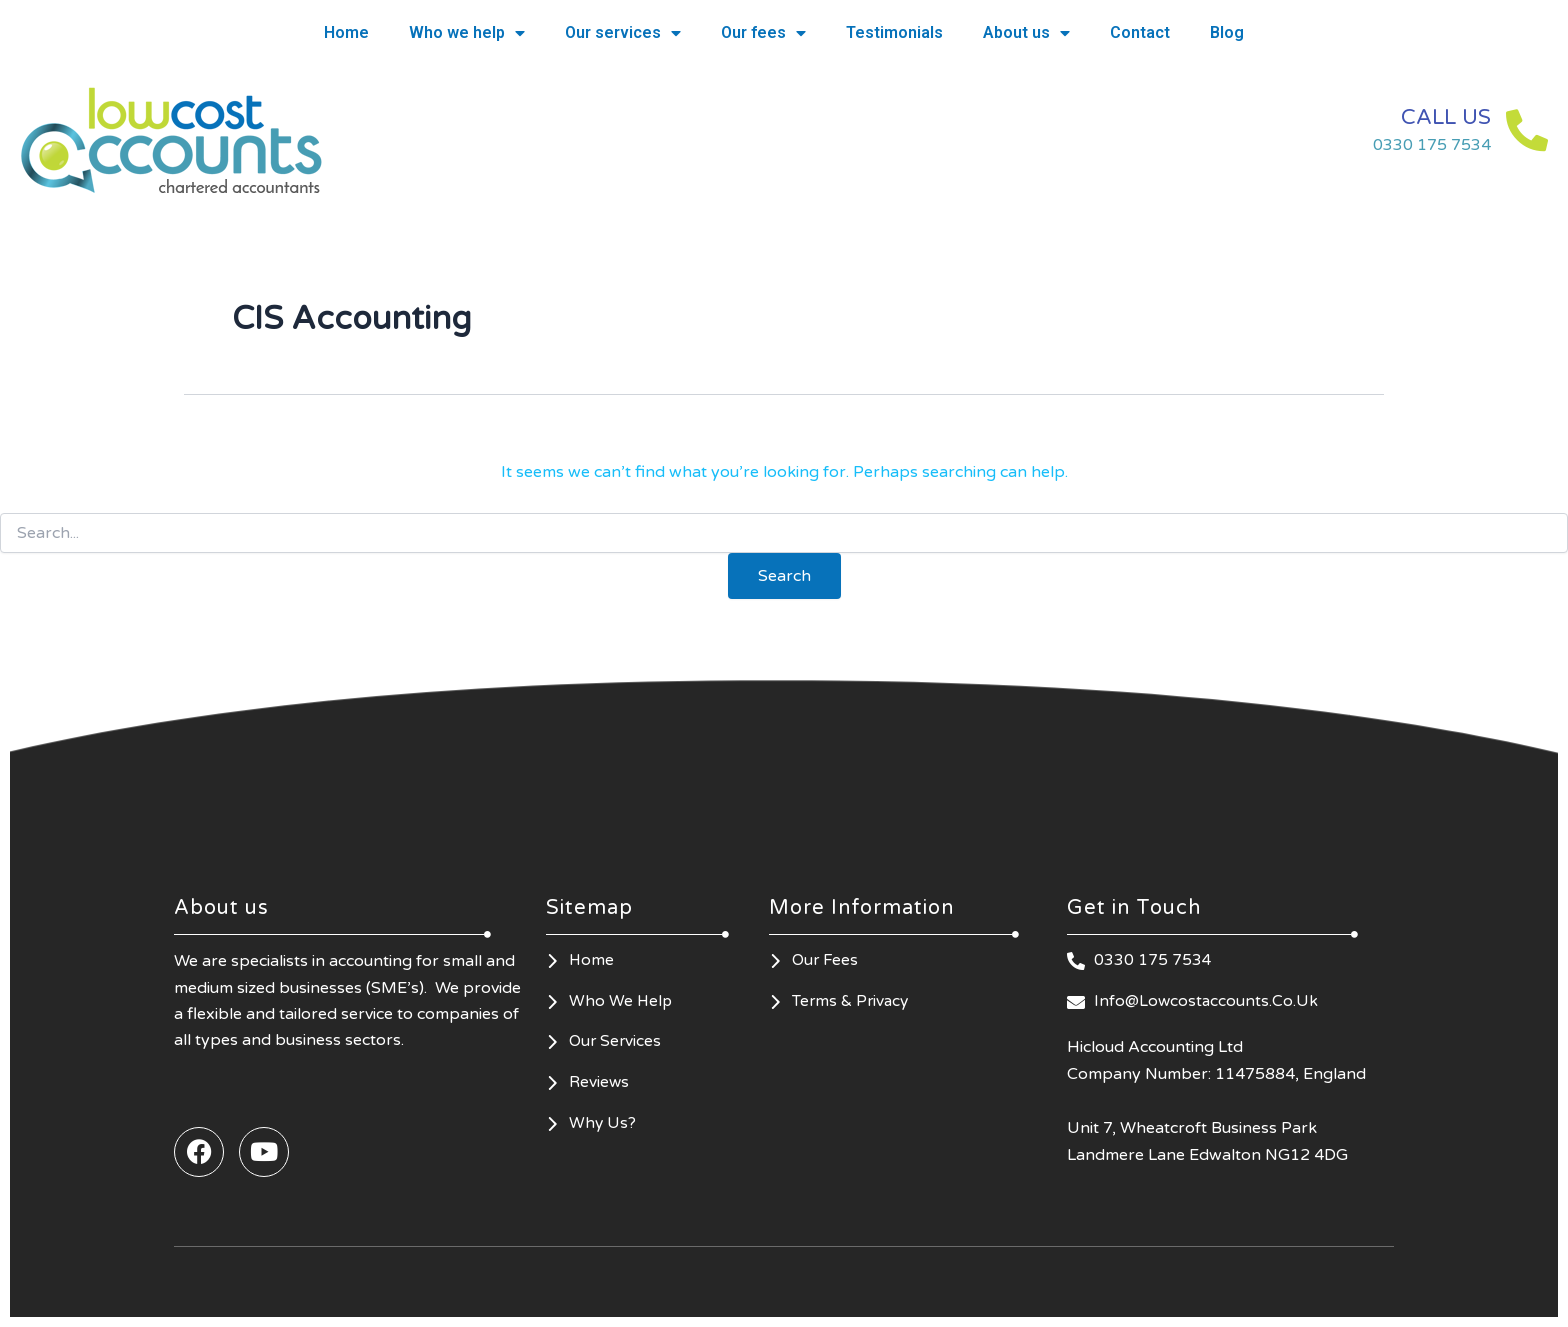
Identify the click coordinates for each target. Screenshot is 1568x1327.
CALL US (1433, 116)
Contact (1140, 32)
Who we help (467, 33)
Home (346, 32)
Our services (623, 33)
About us (1026, 33)
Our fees (763, 33)
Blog (1227, 32)
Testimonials (894, 32)
